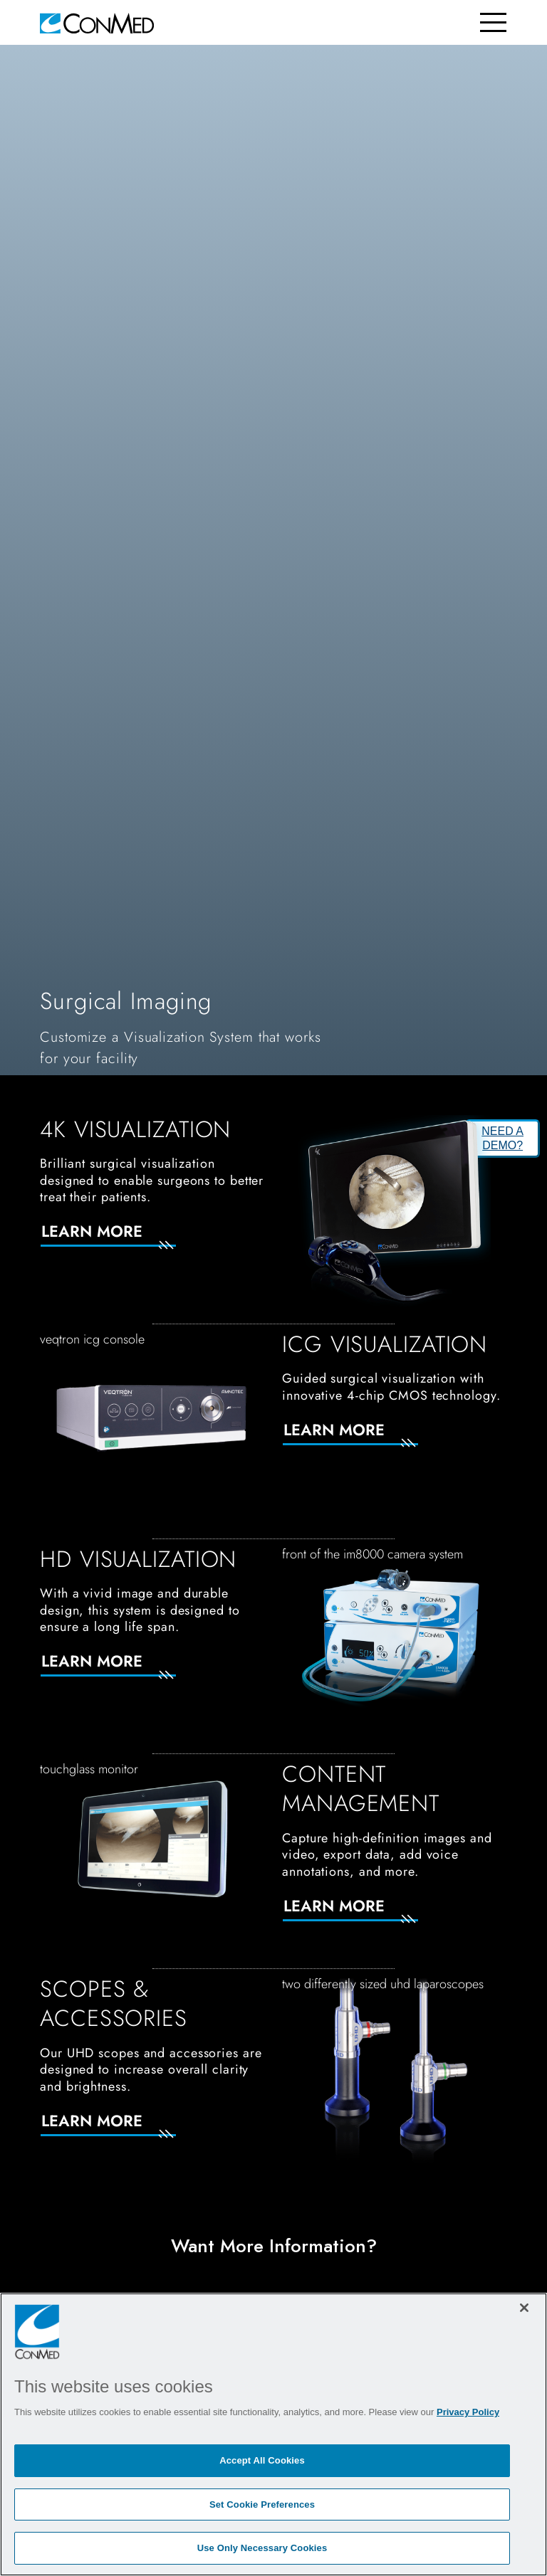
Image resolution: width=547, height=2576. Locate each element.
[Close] (524, 2307)
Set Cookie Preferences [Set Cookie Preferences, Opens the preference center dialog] (262, 2504)
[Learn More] (125, 1240)
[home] (97, 22)
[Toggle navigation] (493, 22)
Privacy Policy (468, 2412)
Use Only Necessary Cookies (262, 2548)
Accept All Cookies (262, 2460)
